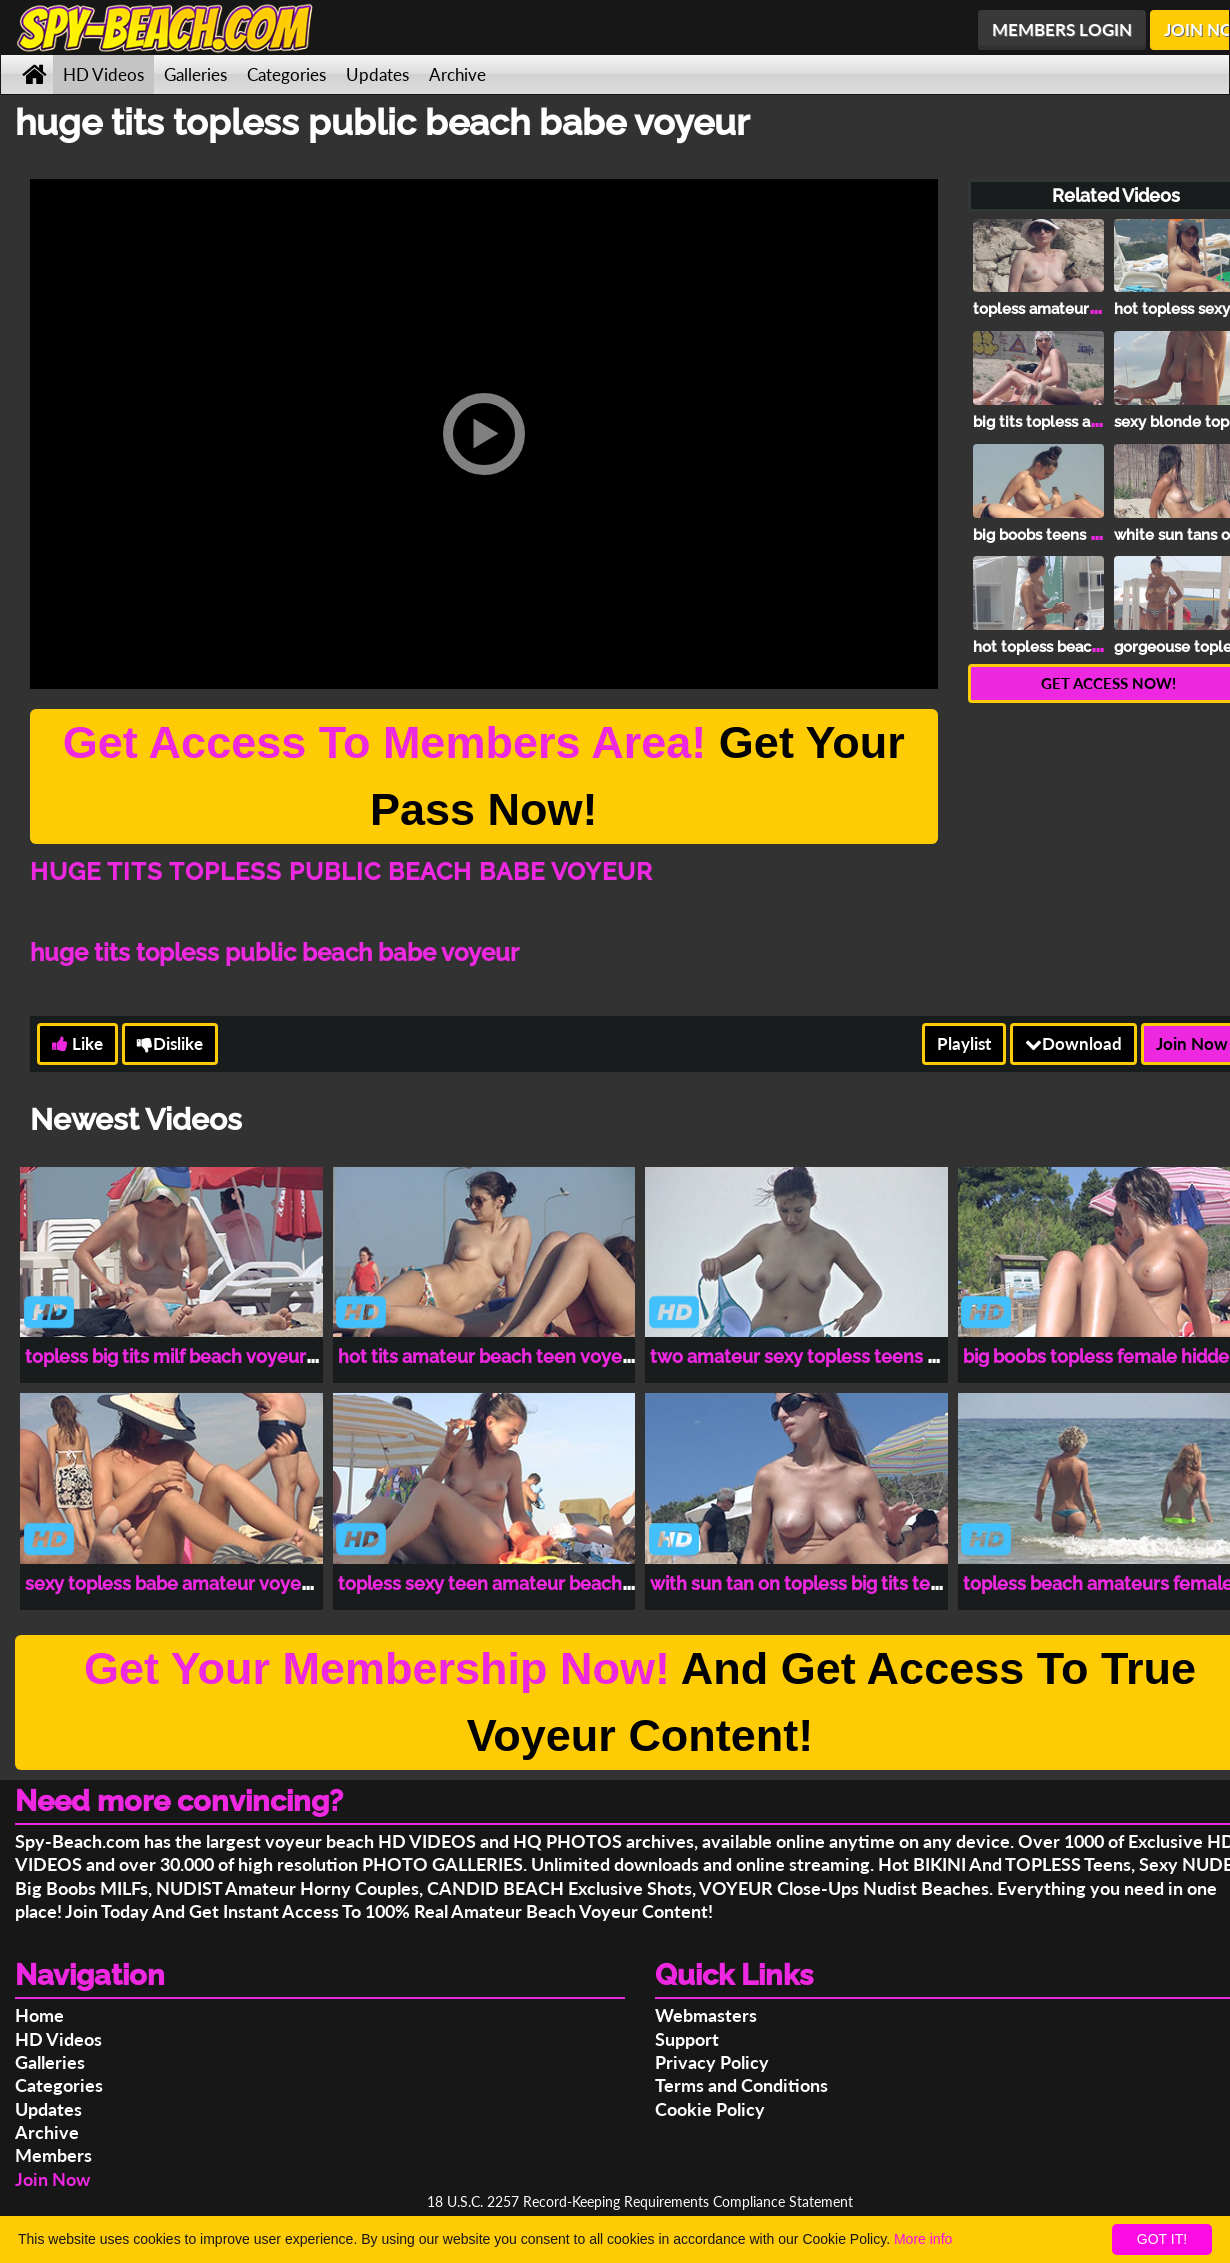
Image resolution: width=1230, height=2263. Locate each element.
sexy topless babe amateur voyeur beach (200, 1583)
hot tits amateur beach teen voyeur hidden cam (541, 1356)
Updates (377, 74)
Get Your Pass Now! (484, 776)
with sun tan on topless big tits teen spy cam (838, 1583)
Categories (286, 74)
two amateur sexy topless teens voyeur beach (847, 1356)
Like (77, 1043)
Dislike (170, 1043)
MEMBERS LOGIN (1062, 29)
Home (39, 2015)
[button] (484, 434)
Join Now (52, 2179)
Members (53, 2155)
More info (923, 2239)
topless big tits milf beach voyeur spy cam (203, 1356)
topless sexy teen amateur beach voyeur (512, 1583)
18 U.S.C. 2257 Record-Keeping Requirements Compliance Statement (640, 2201)
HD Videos (103, 74)
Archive (457, 74)
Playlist (964, 1043)
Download (1073, 1043)
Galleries (195, 74)
